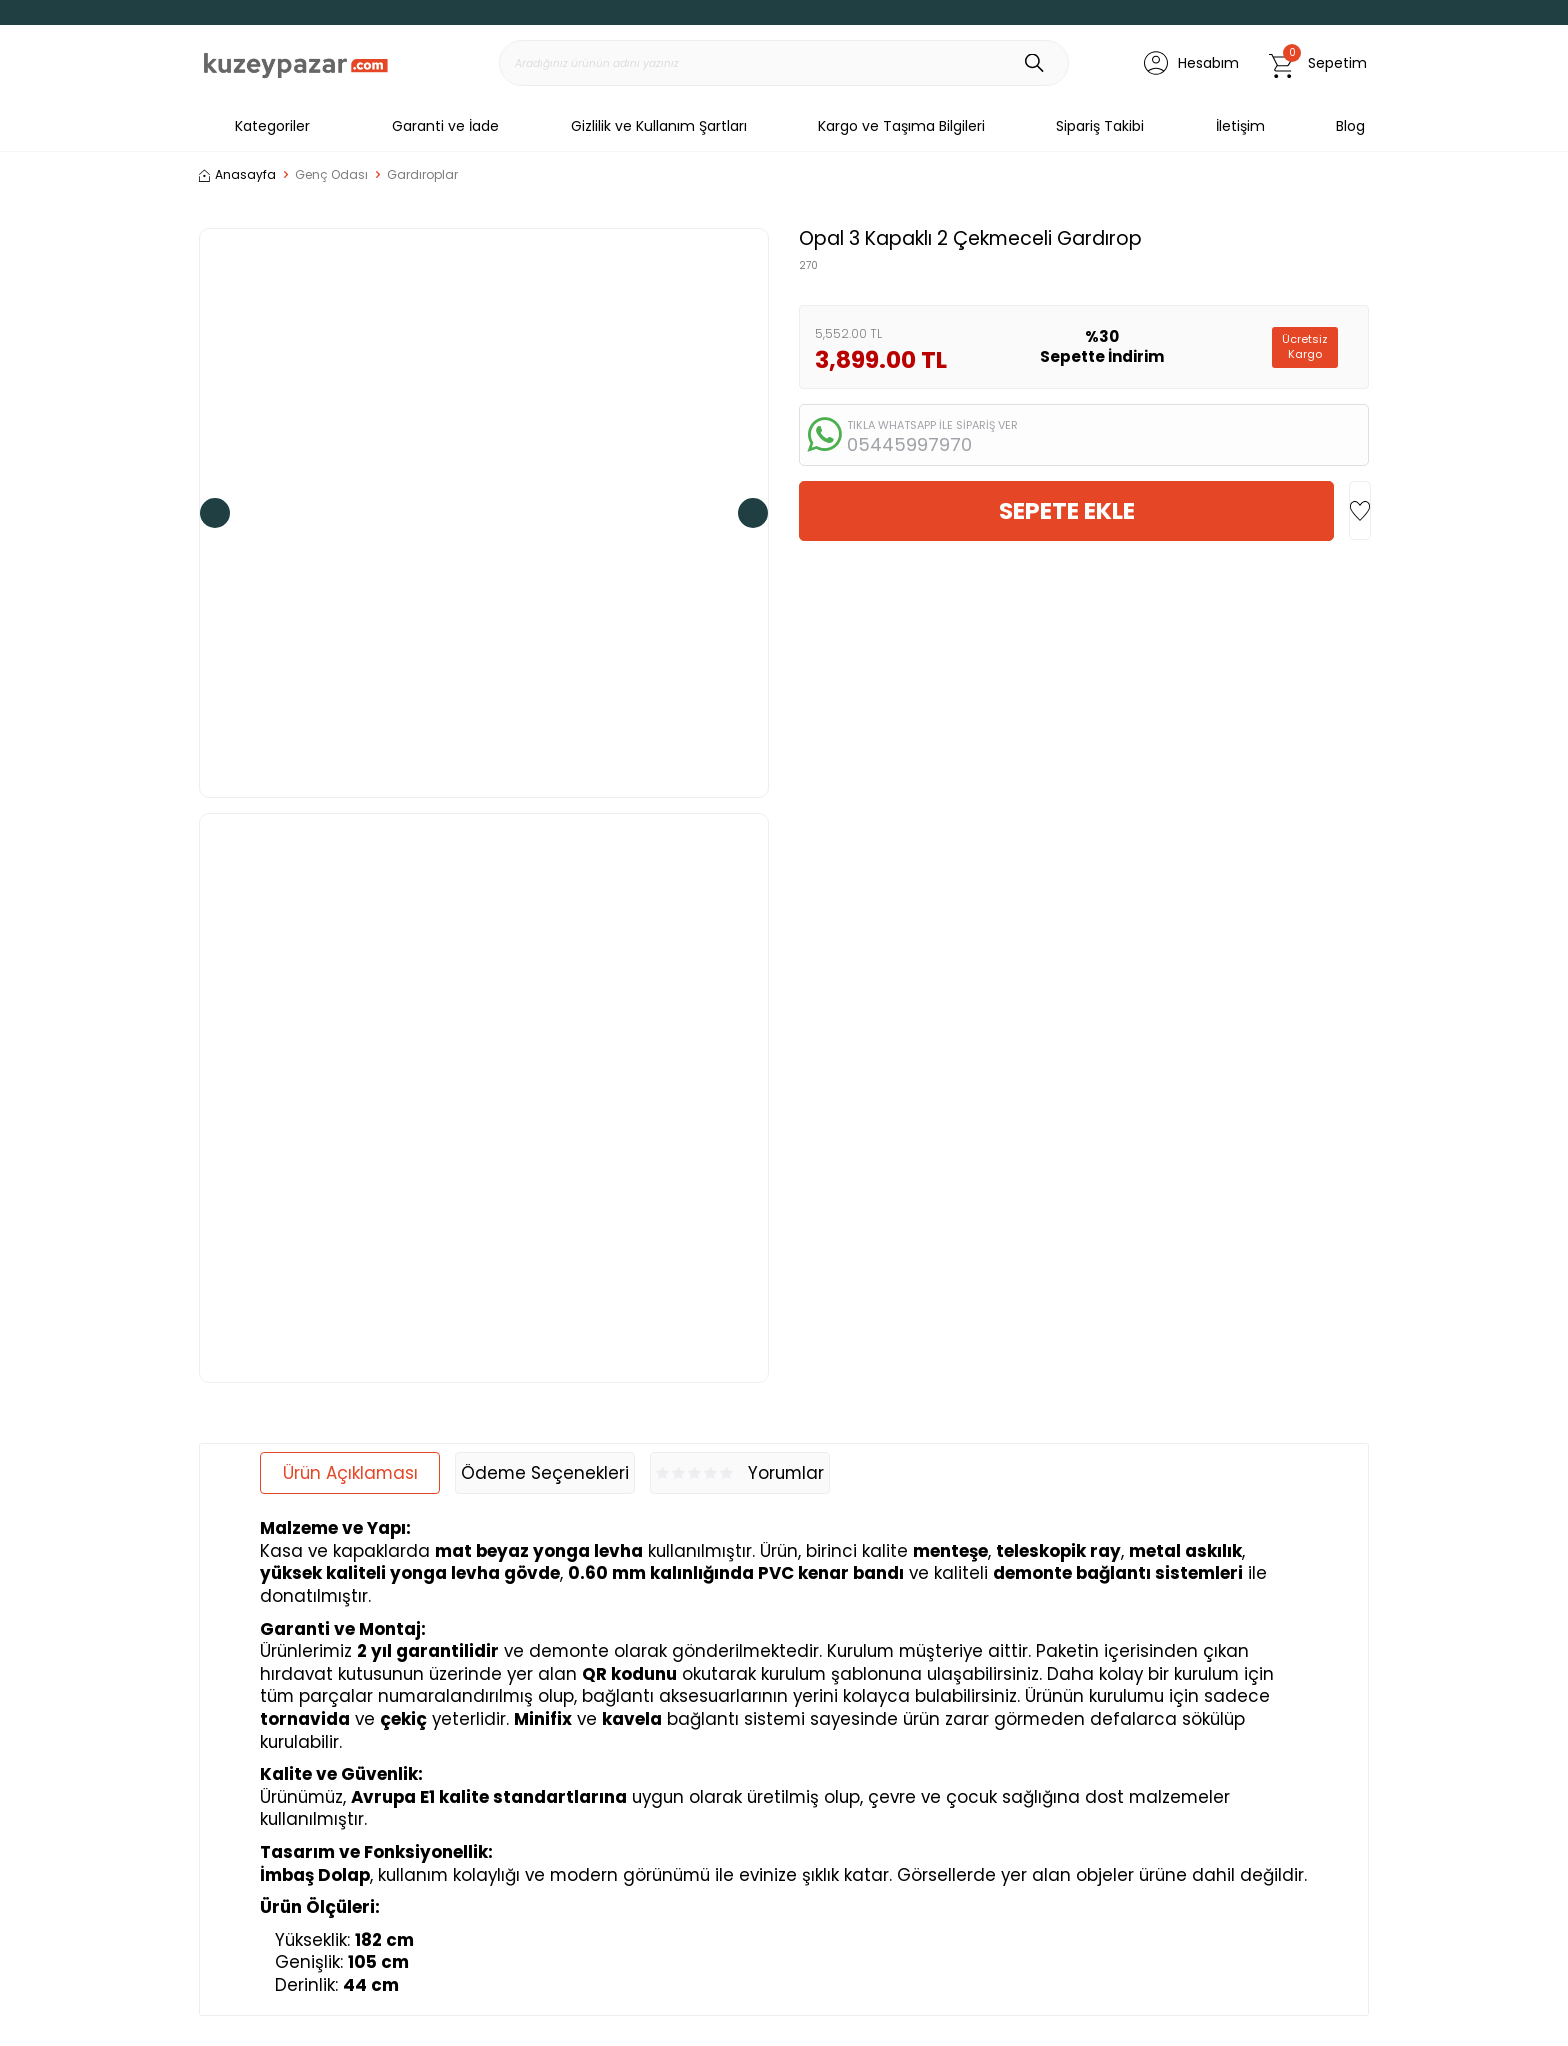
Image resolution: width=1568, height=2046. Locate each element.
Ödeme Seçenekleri (545, 1473)
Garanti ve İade (445, 126)
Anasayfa (237, 175)
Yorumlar (740, 1473)
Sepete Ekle (1067, 510)
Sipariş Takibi (1100, 126)
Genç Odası (331, 175)
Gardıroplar (422, 175)
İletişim (1240, 126)
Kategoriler (254, 126)
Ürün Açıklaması (350, 1473)
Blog (1350, 126)
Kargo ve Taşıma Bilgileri (901, 126)
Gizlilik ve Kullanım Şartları (659, 126)
